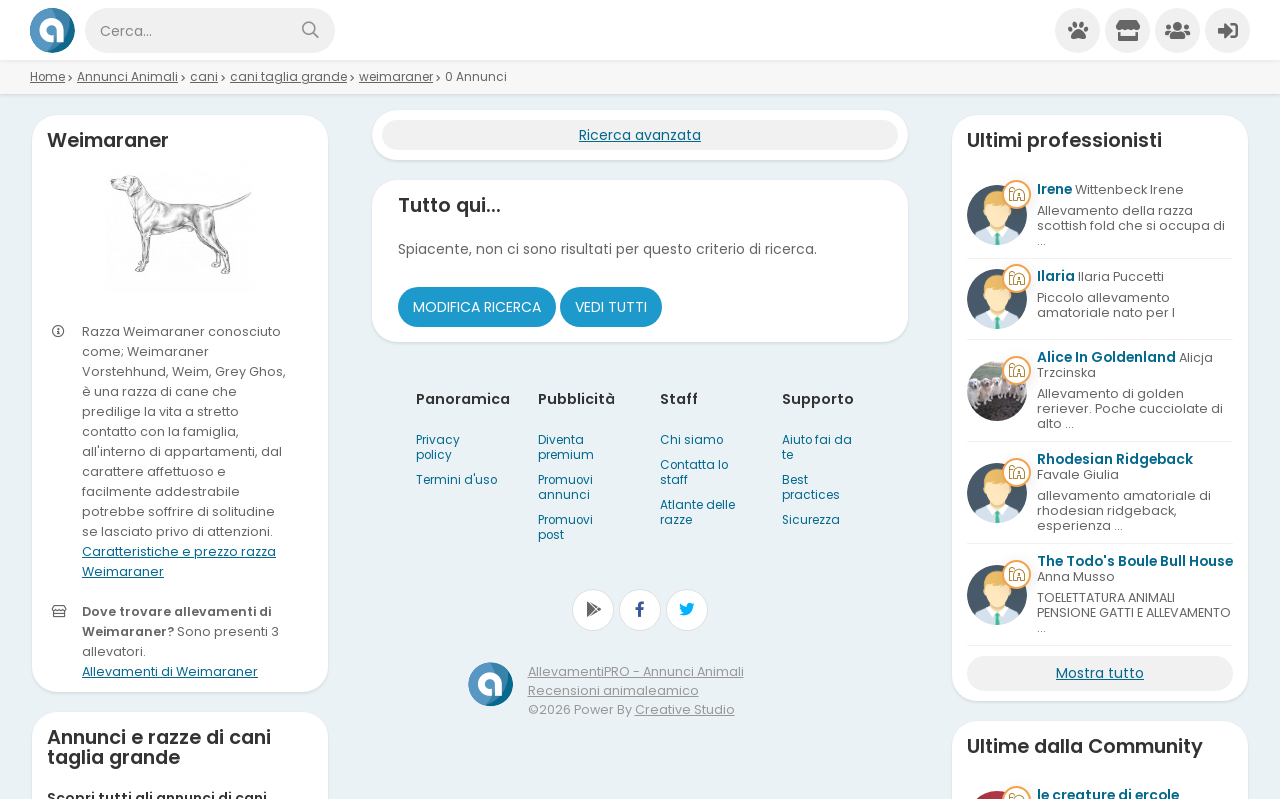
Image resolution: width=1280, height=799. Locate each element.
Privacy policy (438, 447)
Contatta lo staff (694, 472)
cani (204, 77)
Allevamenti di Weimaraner (170, 671)
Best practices (811, 487)
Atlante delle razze (697, 512)
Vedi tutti (611, 307)
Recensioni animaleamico (613, 690)
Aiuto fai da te (817, 447)
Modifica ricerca (477, 307)
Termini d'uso (456, 480)
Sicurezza (811, 520)
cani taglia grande (288, 77)
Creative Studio (685, 709)
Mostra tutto (1100, 673)
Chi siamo (691, 440)
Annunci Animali (127, 77)
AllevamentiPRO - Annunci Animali (636, 671)
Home (47, 77)
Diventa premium (566, 447)
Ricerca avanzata (640, 135)
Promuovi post (565, 527)
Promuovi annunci (565, 487)
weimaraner (396, 77)
